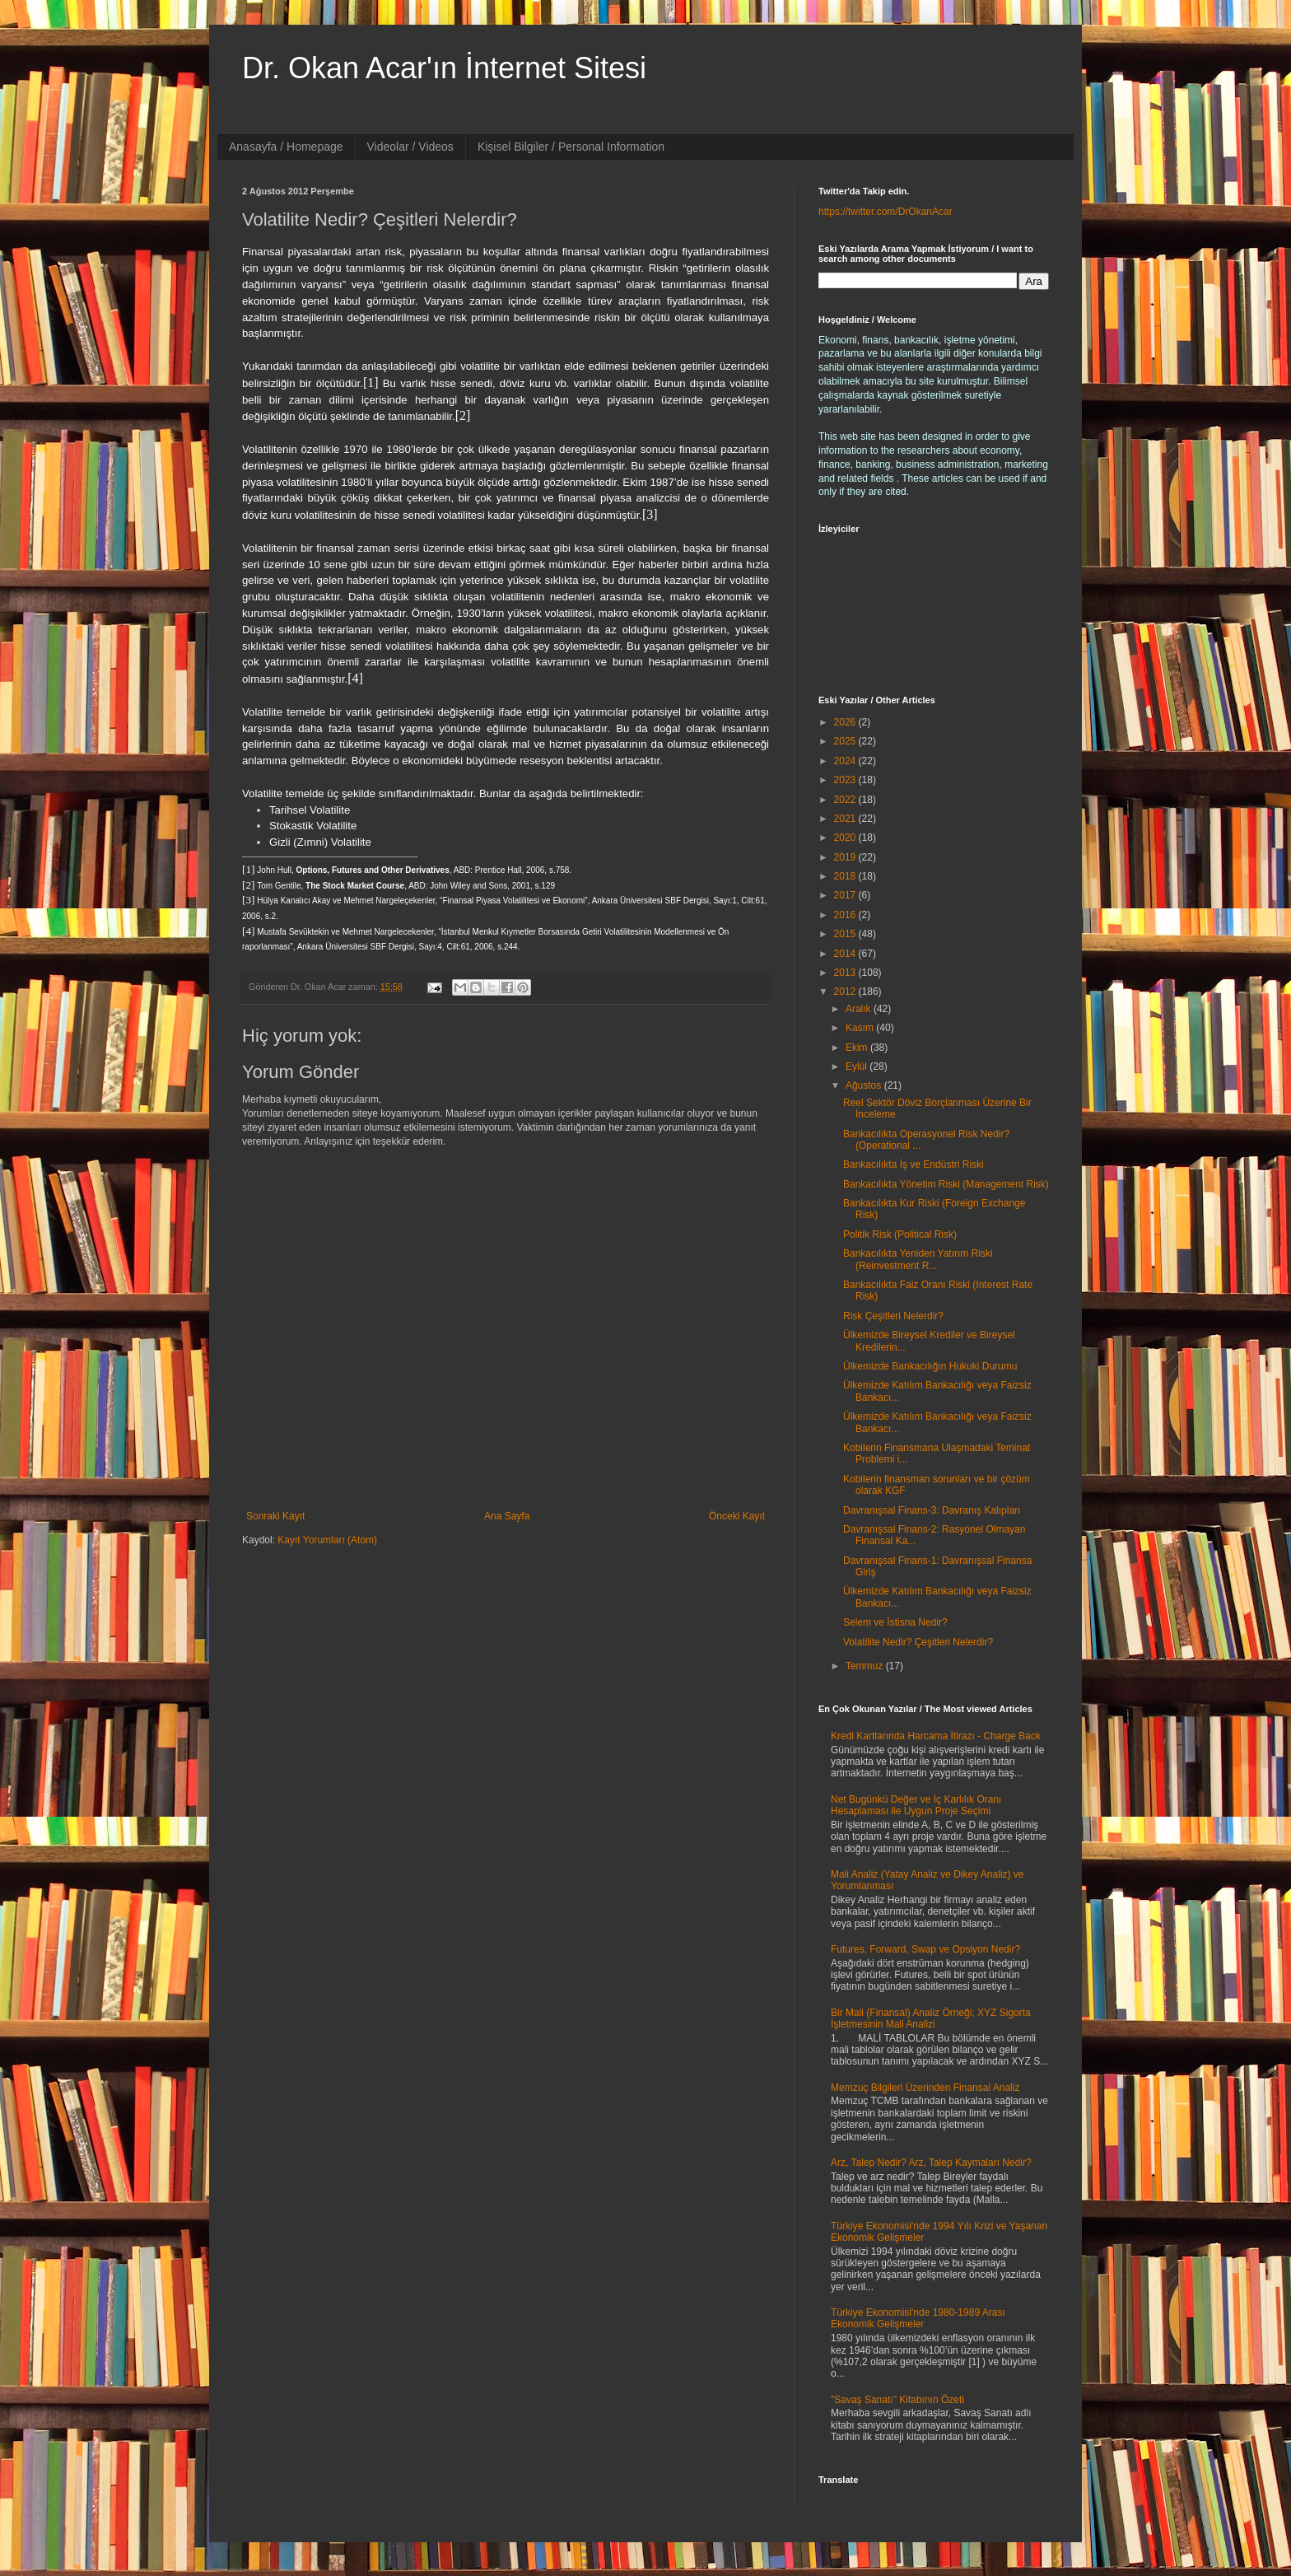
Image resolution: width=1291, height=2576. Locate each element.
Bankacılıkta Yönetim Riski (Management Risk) (946, 1184)
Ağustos (865, 1085)
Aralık (860, 1009)
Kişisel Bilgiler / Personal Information (571, 146)
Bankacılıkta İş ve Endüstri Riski (913, 1164)
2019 (846, 857)
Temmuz (866, 1666)
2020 (846, 837)
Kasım (861, 1028)
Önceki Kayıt (737, 1516)
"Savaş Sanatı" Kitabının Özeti (897, 2400)
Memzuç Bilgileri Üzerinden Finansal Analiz (925, 2087)
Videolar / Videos (410, 146)
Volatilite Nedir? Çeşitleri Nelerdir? (918, 1642)
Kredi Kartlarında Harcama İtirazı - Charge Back (936, 1736)
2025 (846, 741)
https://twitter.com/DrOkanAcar (885, 211)
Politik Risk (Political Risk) (900, 1234)
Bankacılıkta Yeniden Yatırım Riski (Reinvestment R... (918, 1259)
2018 (846, 876)
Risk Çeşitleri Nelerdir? (893, 1316)
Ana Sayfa (506, 1516)
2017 (846, 895)
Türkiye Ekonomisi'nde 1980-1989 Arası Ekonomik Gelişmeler (918, 2318)
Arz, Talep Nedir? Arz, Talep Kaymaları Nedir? (931, 2162)
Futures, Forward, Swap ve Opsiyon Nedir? (925, 1949)
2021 (846, 818)
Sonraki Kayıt (275, 1516)
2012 (846, 991)
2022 (846, 799)
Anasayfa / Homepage (286, 146)
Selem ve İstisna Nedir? (895, 1622)
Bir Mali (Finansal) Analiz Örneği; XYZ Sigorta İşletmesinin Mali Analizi (931, 2018)
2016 (846, 915)
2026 (846, 722)
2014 (846, 953)
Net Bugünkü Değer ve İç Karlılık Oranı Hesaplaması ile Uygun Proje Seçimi (916, 1805)
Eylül (857, 1066)
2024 (846, 761)
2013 (846, 972)
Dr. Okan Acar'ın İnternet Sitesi (444, 68)
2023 (846, 780)
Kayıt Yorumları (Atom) (327, 1540)
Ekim (858, 1047)
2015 (846, 934)
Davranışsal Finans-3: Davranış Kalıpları (931, 1510)
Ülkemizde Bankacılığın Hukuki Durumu (930, 1366)
